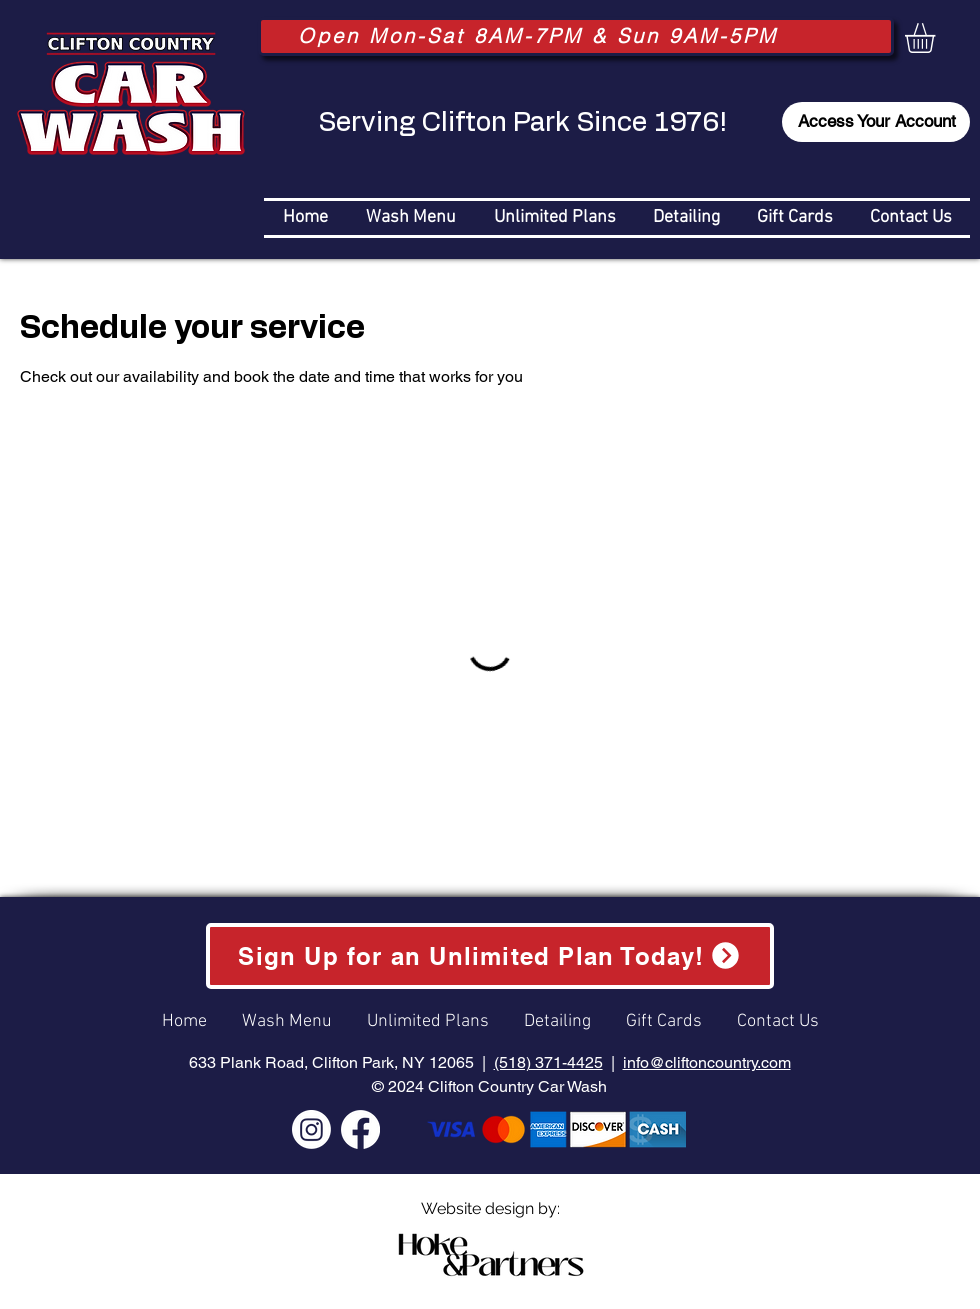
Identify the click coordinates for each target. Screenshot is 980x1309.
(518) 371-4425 (548, 1062)
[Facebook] (360, 1129)
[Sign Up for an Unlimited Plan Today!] (490, 955)
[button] (937, 38)
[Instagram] (311, 1129)
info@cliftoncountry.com (707, 1062)
